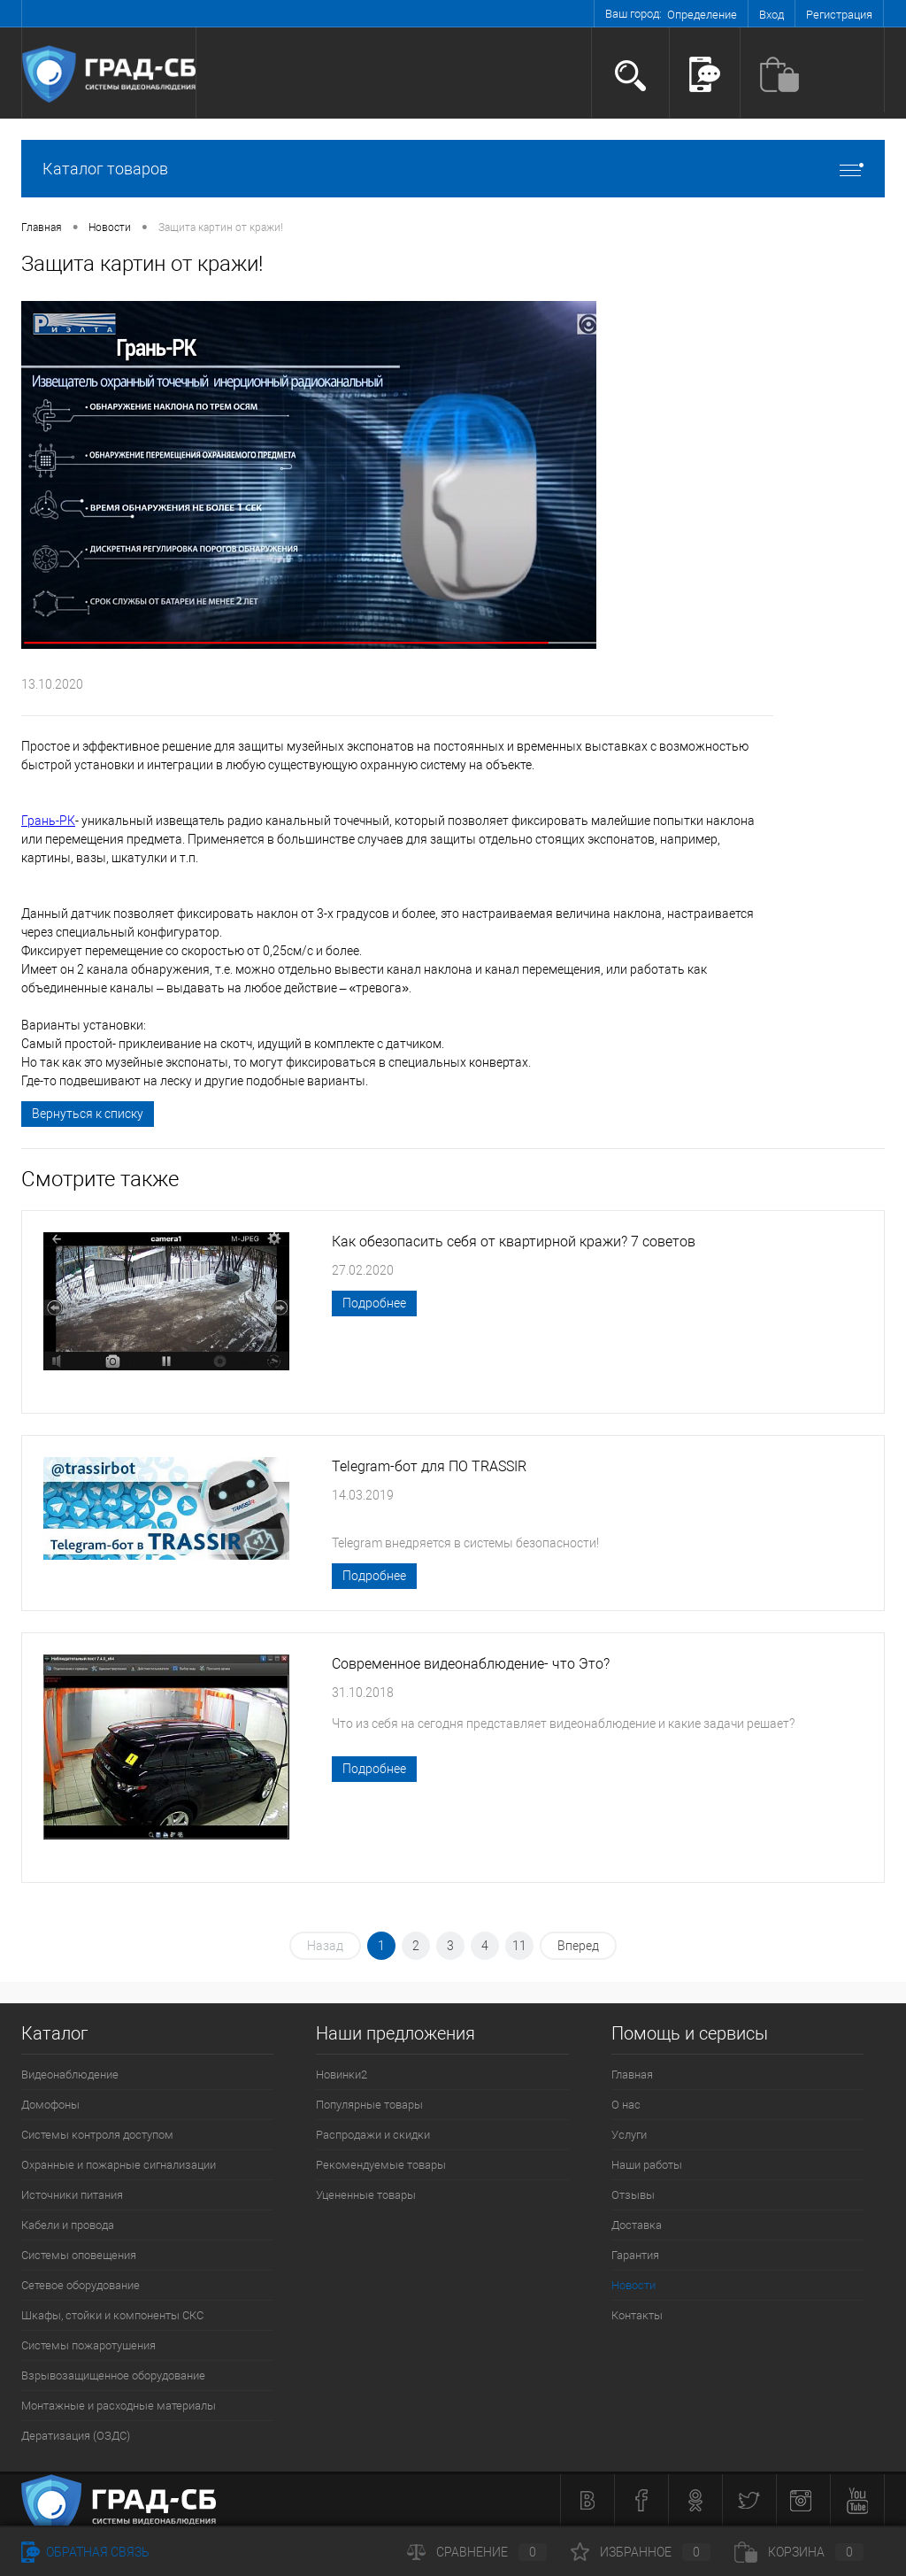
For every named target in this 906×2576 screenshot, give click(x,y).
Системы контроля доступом (97, 2134)
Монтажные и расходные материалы (118, 2405)
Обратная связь (85, 2552)
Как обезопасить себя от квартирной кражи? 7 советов (513, 1241)
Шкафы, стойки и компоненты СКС (112, 2315)
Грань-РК (48, 821)
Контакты (637, 2315)
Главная (632, 2074)
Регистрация (839, 14)
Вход (771, 14)
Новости (633, 2285)
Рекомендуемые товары (381, 2164)
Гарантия (635, 2255)
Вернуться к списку (87, 1114)
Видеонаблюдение (70, 2074)
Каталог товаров (453, 168)
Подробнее (374, 1303)
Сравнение (477, 2552)
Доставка (636, 2225)
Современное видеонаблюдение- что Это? (471, 1663)
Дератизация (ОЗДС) (75, 2435)
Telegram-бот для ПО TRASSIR (429, 1466)
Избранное (640, 2552)
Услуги (629, 2134)
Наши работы (646, 2164)
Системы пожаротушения (88, 2345)
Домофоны (50, 2104)
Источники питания (72, 2195)
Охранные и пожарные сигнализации (118, 2164)
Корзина (799, 2552)
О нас (626, 2104)
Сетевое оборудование (80, 2285)
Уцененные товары (366, 2195)
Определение (702, 14)
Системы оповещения (78, 2255)
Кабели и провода (67, 2225)
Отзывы (633, 2195)
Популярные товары (369, 2104)
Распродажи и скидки (373, 2134)
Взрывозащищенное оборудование (113, 2375)
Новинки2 (341, 2074)
